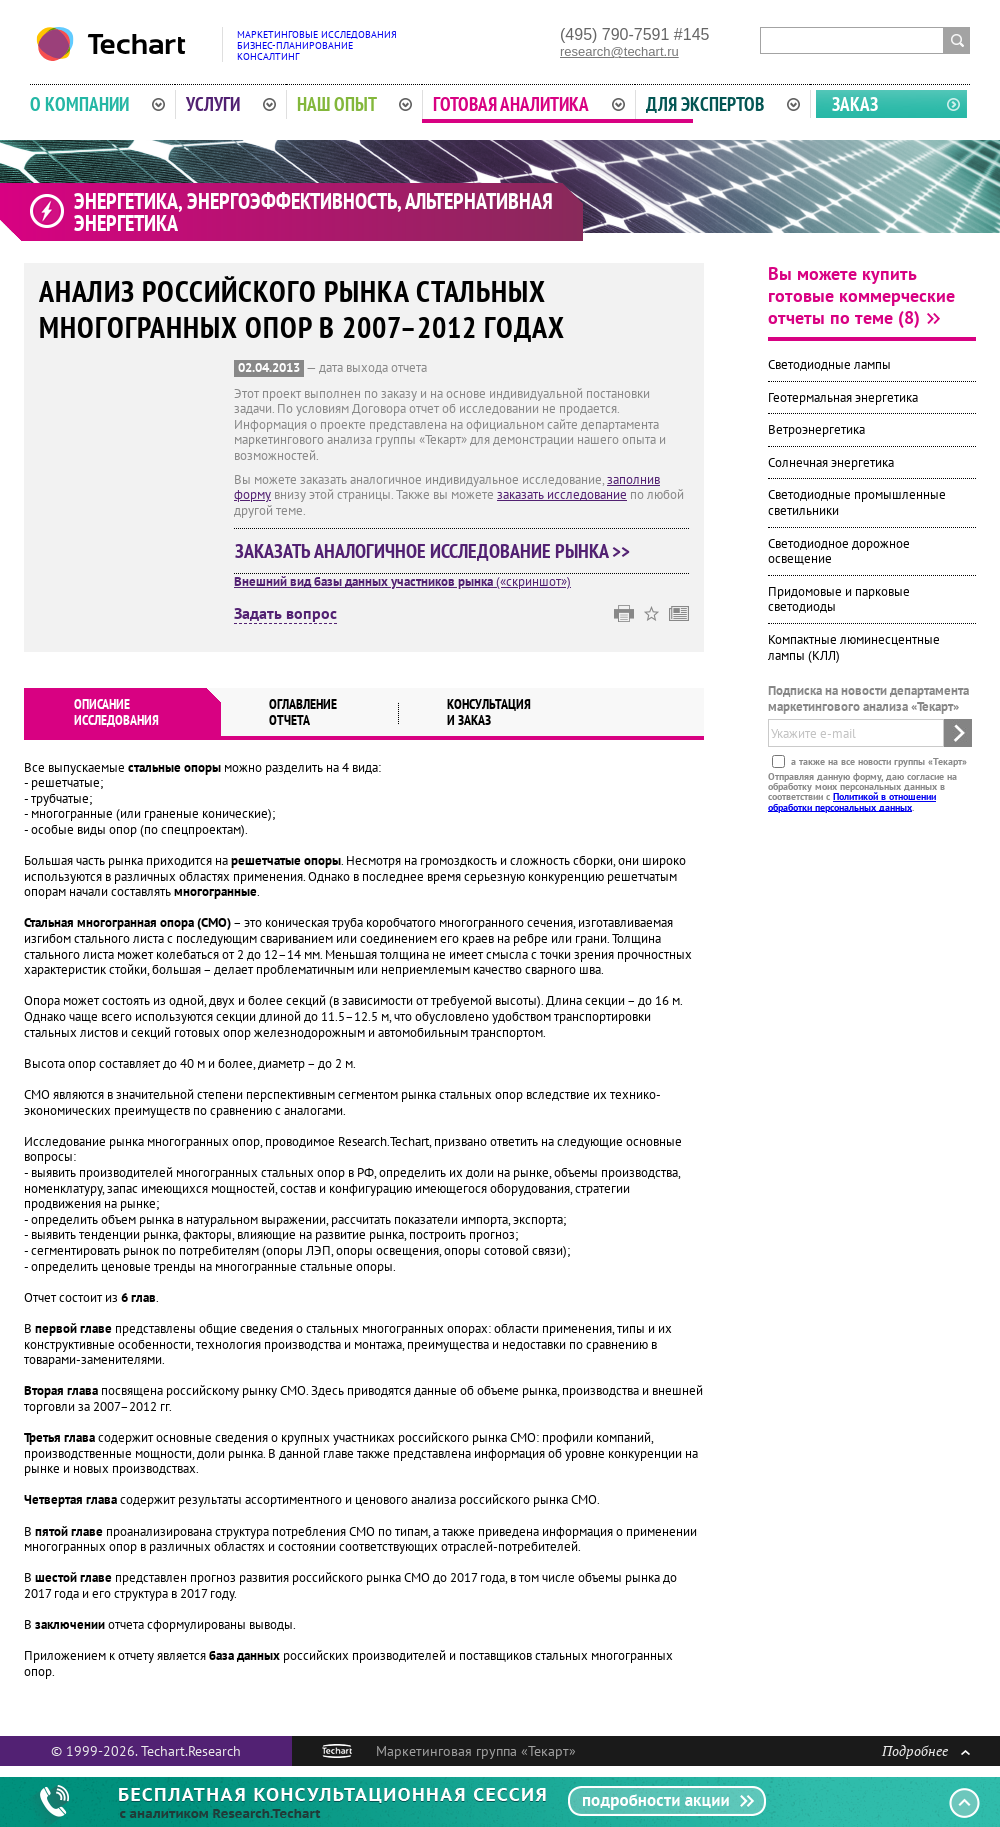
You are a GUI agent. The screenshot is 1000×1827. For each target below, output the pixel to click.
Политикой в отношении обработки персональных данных (852, 801)
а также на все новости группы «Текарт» (877, 760)
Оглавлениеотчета (303, 712)
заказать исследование (562, 494)
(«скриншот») (402, 581)
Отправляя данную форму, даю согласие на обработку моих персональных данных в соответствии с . (862, 791)
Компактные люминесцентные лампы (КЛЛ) (854, 647)
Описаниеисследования (116, 712)
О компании (97, 104)
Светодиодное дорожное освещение (839, 551)
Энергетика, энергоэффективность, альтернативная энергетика (313, 212)
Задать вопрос (285, 614)
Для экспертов (723, 104)
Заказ (855, 104)
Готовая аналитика (529, 104)
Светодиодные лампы (829, 364)
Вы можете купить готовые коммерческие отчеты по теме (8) (861, 295)
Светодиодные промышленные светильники (857, 502)
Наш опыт (355, 104)
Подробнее (926, 1750)
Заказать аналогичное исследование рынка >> (432, 551)
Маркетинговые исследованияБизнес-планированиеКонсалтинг (317, 45)
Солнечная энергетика (831, 462)
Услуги (231, 104)
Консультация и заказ (489, 712)
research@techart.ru (619, 51)
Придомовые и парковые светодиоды (839, 599)
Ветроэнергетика (816, 429)
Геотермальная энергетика (843, 397)
